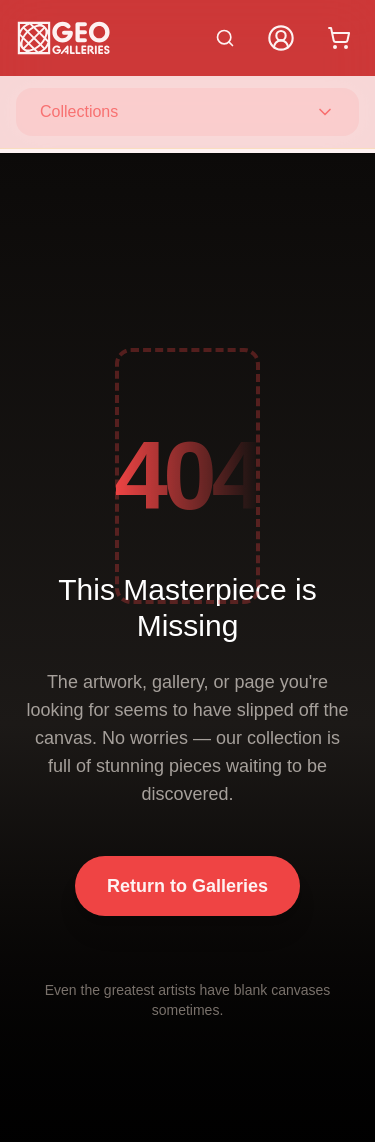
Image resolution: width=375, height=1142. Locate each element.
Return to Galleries (187, 886)
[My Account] (281, 38)
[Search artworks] (225, 38)
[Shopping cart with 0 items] (339, 38)
